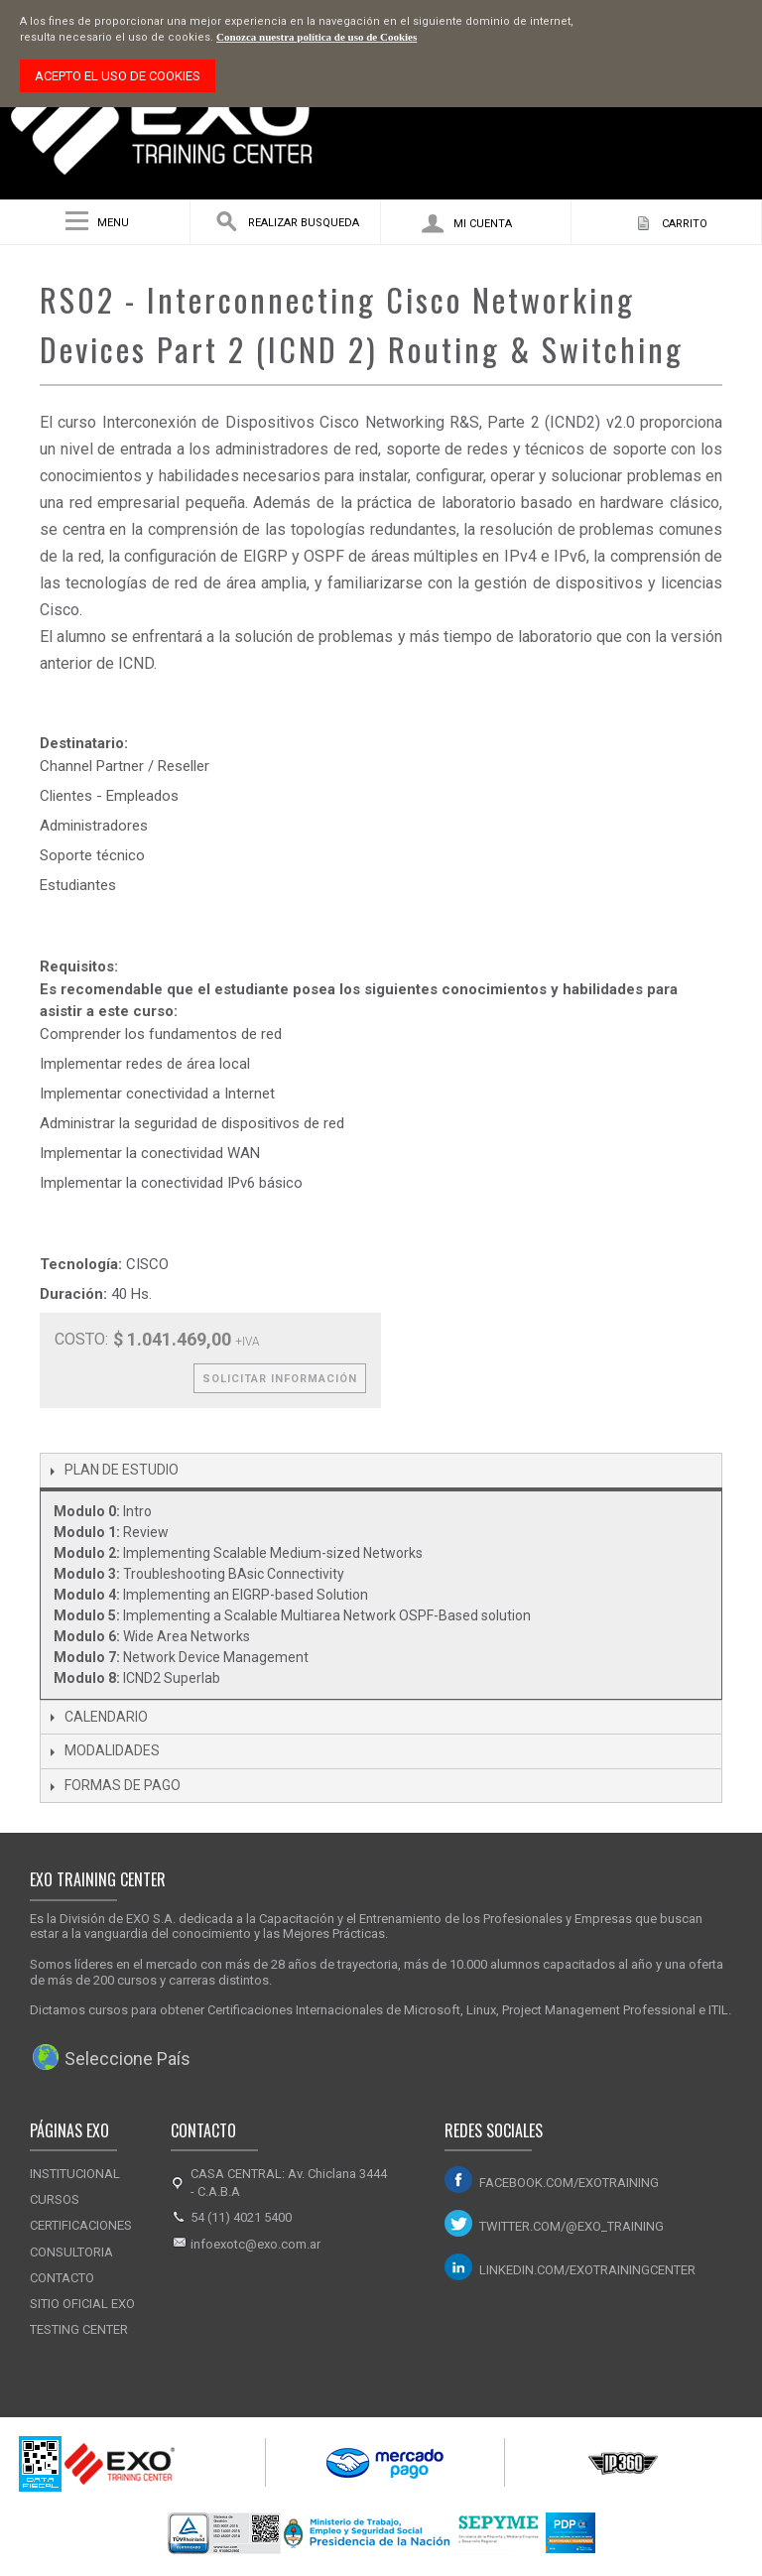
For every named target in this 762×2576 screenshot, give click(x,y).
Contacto (62, 2277)
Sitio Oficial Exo (82, 2303)
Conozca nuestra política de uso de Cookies (316, 37)
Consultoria (71, 2252)
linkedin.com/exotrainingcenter (587, 2269)
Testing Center (79, 2329)
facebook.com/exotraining (569, 2182)
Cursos (54, 2199)
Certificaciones (81, 2225)
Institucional (75, 2173)
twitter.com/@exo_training (571, 2226)
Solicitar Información (279, 1378)
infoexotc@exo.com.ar (255, 2244)
